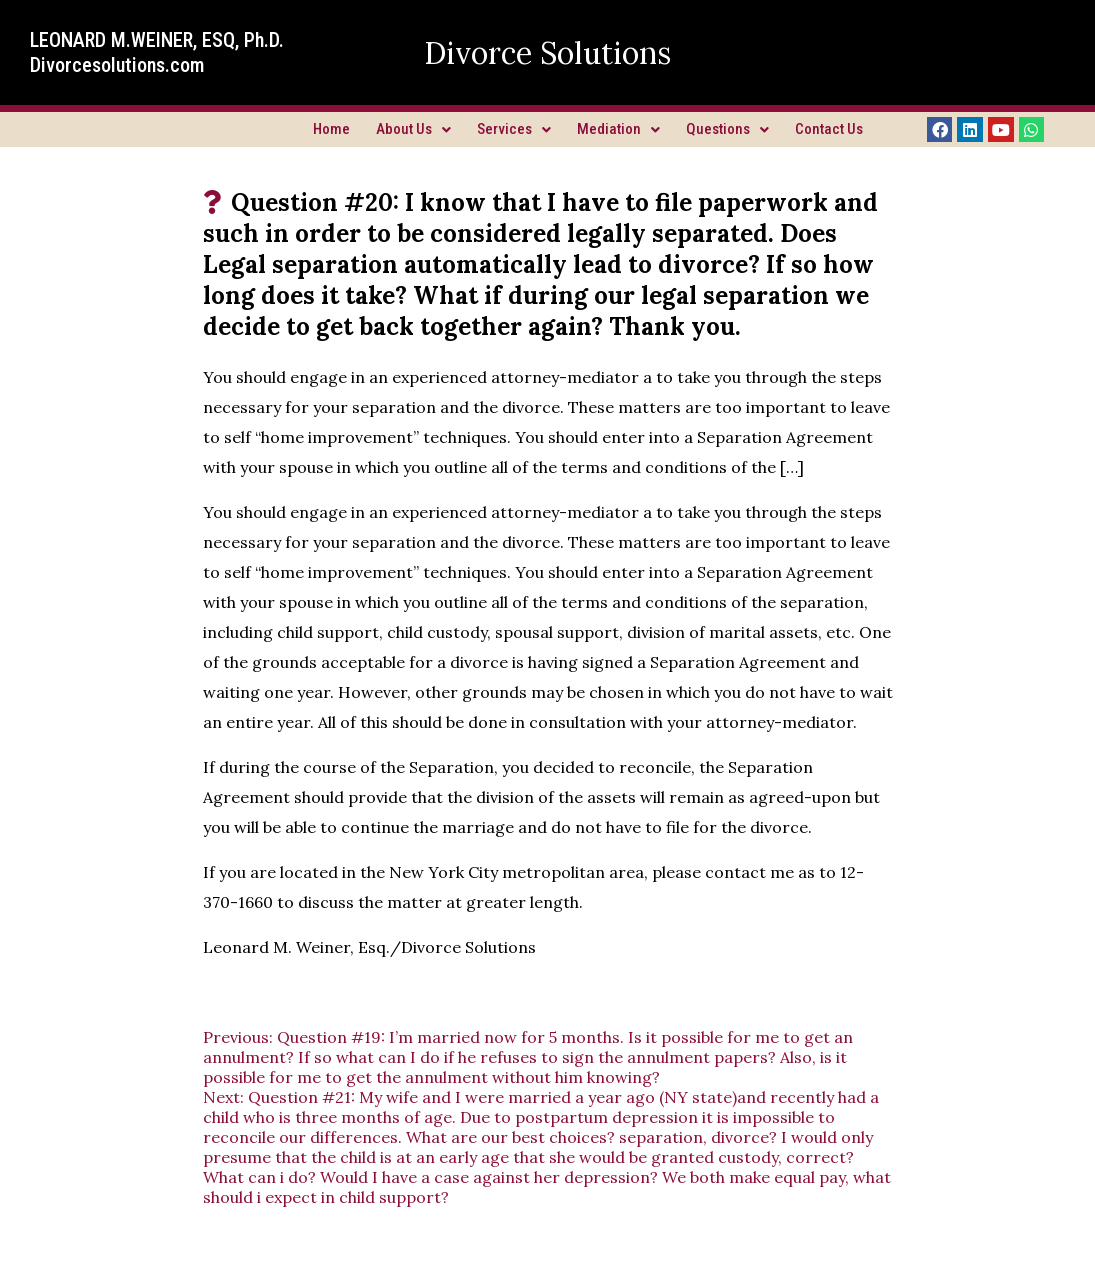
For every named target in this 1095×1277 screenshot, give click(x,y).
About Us (413, 129)
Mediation (618, 129)
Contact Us (829, 129)
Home (331, 129)
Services (514, 129)
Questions (727, 129)
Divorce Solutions (547, 53)
